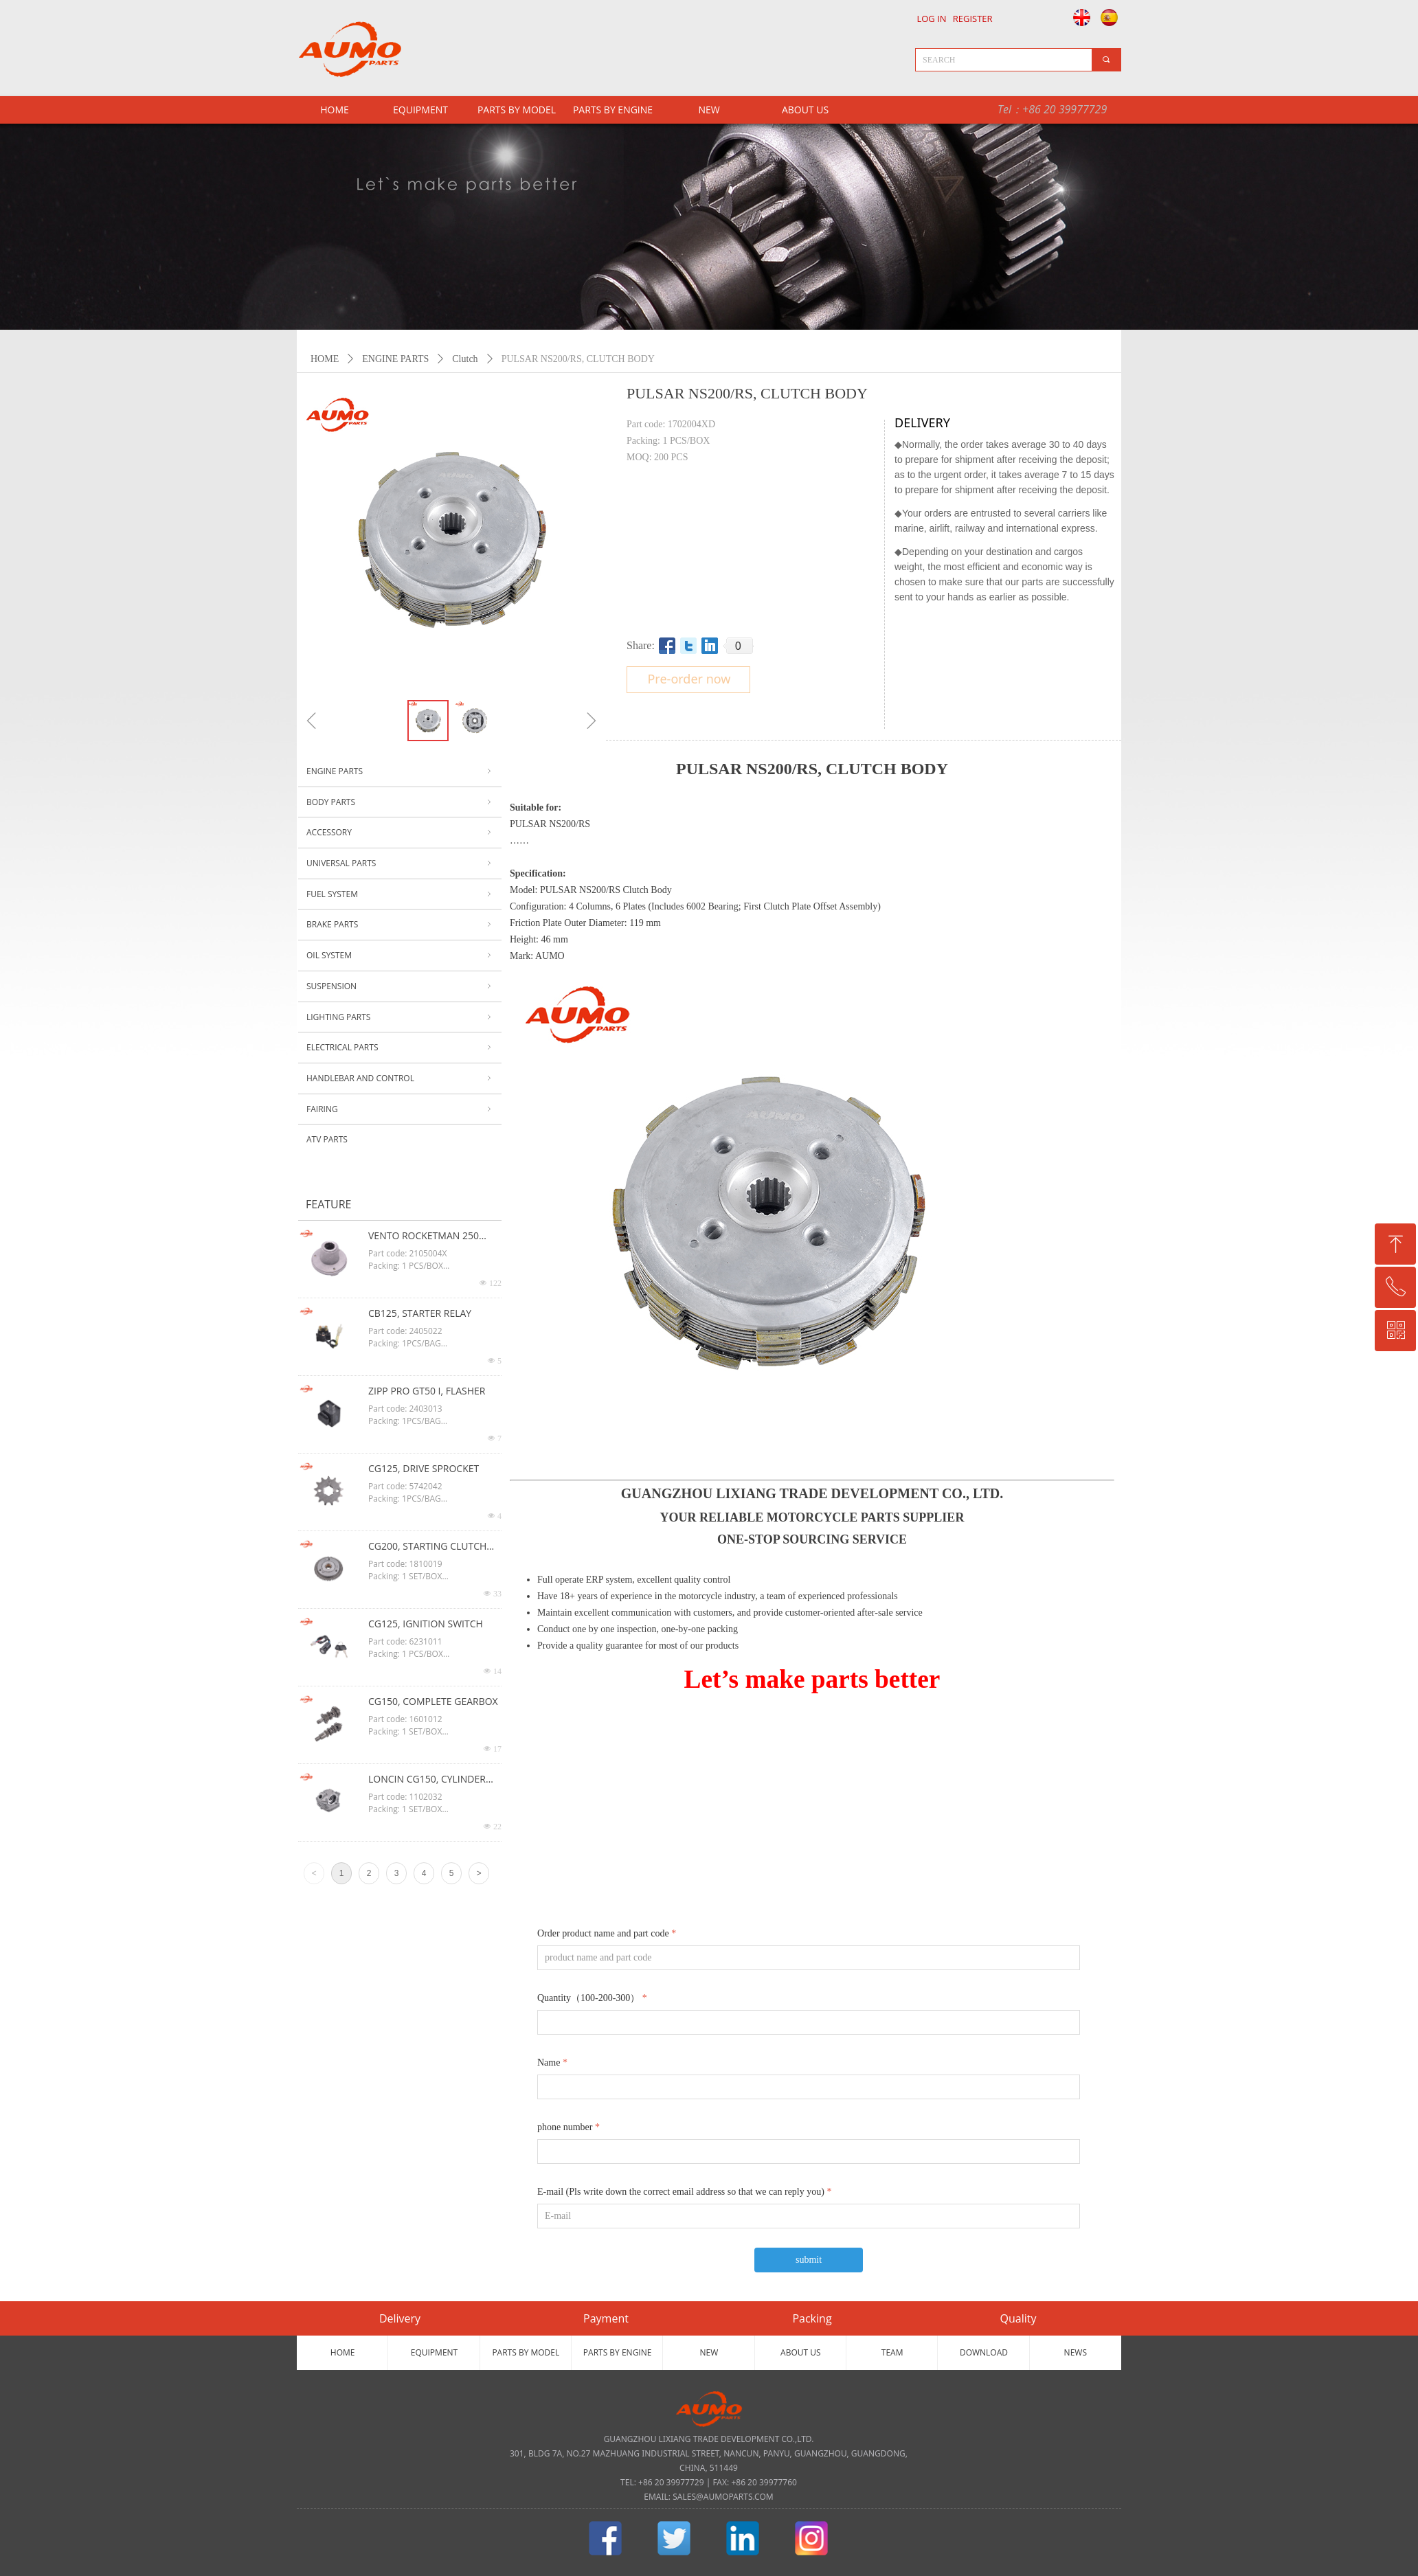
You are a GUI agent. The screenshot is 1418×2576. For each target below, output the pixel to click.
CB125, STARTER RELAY (419, 1313)
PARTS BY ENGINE (613, 109)
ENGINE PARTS (395, 359)
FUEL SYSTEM (399, 894)
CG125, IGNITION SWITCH (425, 1623)
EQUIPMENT (420, 109)
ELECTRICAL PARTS (399, 1047)
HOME (325, 359)
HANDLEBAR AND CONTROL (399, 1078)
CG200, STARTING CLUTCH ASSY (427, 1547)
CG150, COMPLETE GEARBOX (433, 1701)
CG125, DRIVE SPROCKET (423, 1468)
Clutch (464, 359)
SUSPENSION (399, 986)
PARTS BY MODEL (516, 109)
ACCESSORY (399, 832)
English (1078, 17)
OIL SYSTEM (399, 955)
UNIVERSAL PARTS (399, 863)
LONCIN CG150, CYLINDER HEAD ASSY (427, 1779)
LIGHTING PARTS (399, 1017)
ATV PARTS (327, 1139)
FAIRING (399, 1109)
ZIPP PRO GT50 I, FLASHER (427, 1390)
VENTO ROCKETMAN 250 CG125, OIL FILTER (423, 1236)
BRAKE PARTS (399, 924)
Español (1111, 17)
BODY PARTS (399, 802)
